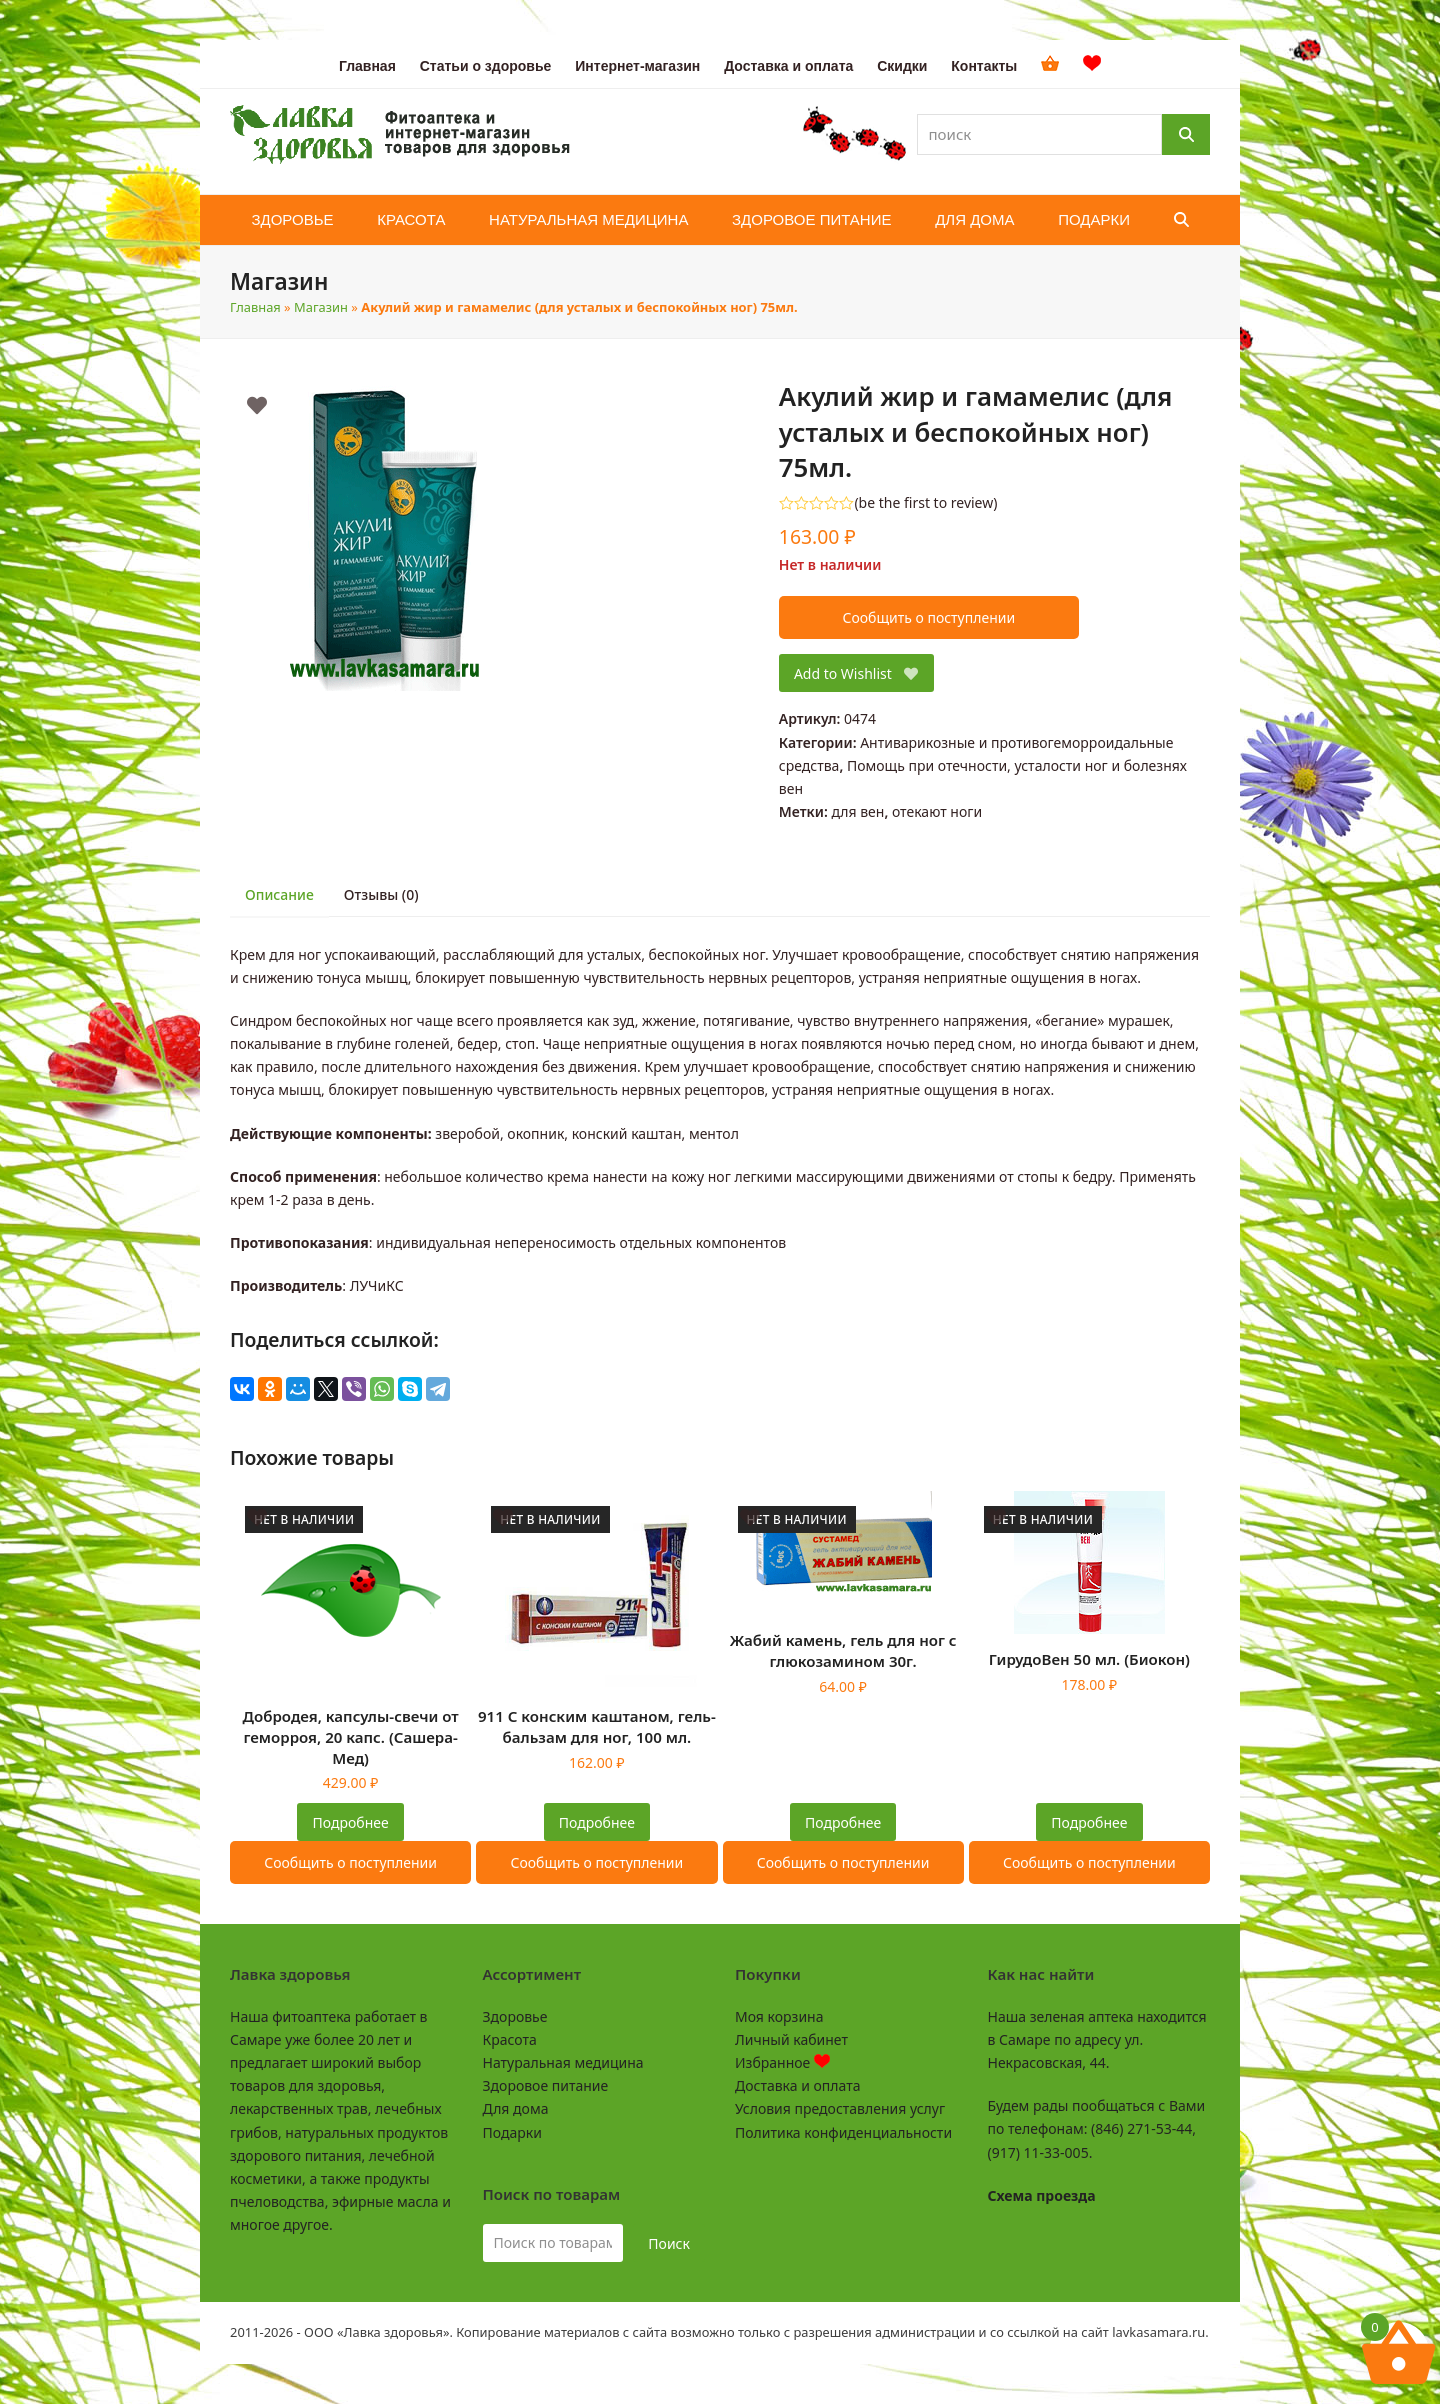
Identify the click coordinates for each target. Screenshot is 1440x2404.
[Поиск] (1186, 134)
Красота (510, 2039)
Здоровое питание (546, 2085)
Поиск (669, 2243)
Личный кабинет (791, 2039)
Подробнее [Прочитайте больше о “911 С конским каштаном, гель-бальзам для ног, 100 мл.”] (597, 1822)
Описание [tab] (279, 894)
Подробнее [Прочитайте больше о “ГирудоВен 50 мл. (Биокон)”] (1089, 1822)
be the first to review (926, 503)
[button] (1181, 220)
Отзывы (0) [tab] (381, 894)
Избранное (782, 2062)
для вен (857, 811)
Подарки (512, 2132)
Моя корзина (779, 2016)
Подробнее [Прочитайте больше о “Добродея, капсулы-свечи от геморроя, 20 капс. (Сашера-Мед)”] (351, 1822)
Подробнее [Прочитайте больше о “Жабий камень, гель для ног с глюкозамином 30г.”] (843, 1822)
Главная (255, 307)
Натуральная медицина (563, 2062)
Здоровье (515, 2016)
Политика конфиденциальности (843, 2132)
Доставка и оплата (797, 2085)
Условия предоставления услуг (840, 2108)
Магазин (321, 307)
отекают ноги (937, 811)
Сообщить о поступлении (928, 617)
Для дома (516, 2108)
